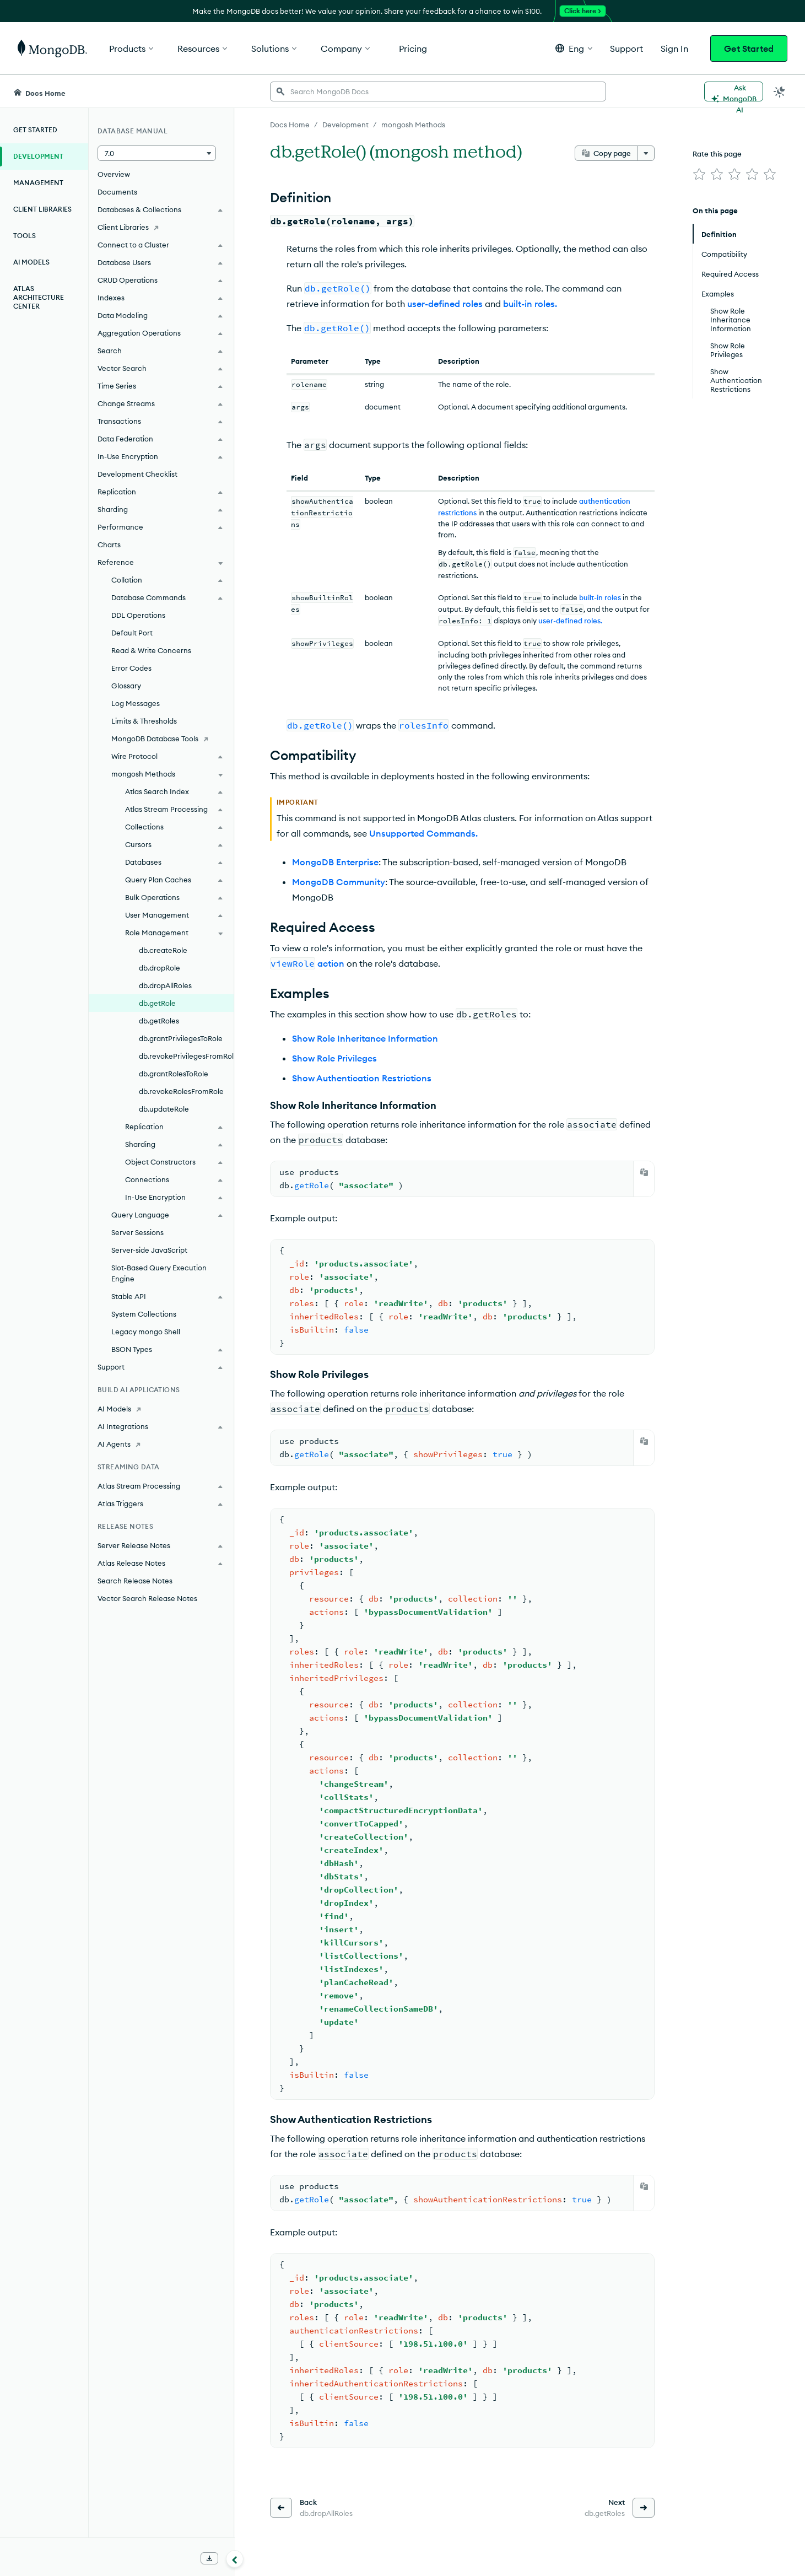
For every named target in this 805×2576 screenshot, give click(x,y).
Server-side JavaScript (149, 1250)
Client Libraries (42, 209)
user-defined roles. (570, 620)
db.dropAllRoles (165, 985)
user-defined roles (445, 303)
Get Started (749, 48)
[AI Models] (161, 1409)
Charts (109, 544)
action (330, 963)
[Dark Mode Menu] (779, 91)
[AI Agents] (161, 1444)
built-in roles (600, 597)
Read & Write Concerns (151, 650)
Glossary (126, 685)
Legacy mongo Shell (145, 1331)
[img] (699, 174)
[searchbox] (438, 91)
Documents (117, 191)
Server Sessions (137, 1232)
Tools (24, 235)
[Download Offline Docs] (209, 2558)
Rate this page (717, 153)
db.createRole (163, 950)
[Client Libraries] (161, 227)
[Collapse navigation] (235, 2559)
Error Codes (131, 668)
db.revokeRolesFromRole (181, 1091)
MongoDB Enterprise (335, 861)
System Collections (143, 1313)
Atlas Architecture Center (38, 297)
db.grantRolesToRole (173, 1073)
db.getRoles (159, 1020)
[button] (573, 48)
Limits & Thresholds (144, 720)
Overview (114, 174)
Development (38, 156)
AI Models (31, 262)
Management (38, 183)
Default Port (132, 632)
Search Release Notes (135, 1580)
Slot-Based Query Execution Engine (159, 1273)
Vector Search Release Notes (147, 1598)
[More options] (646, 153)
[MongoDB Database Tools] (161, 738)
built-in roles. (530, 303)
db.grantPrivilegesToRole (181, 1038)
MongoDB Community (338, 881)
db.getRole (157, 1003)
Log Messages (135, 703)
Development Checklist (137, 474)
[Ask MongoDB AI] (733, 91)
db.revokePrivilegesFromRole (186, 1056)
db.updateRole (164, 1108)
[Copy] (644, 1172)
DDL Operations (138, 615)
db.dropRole (159, 967)
